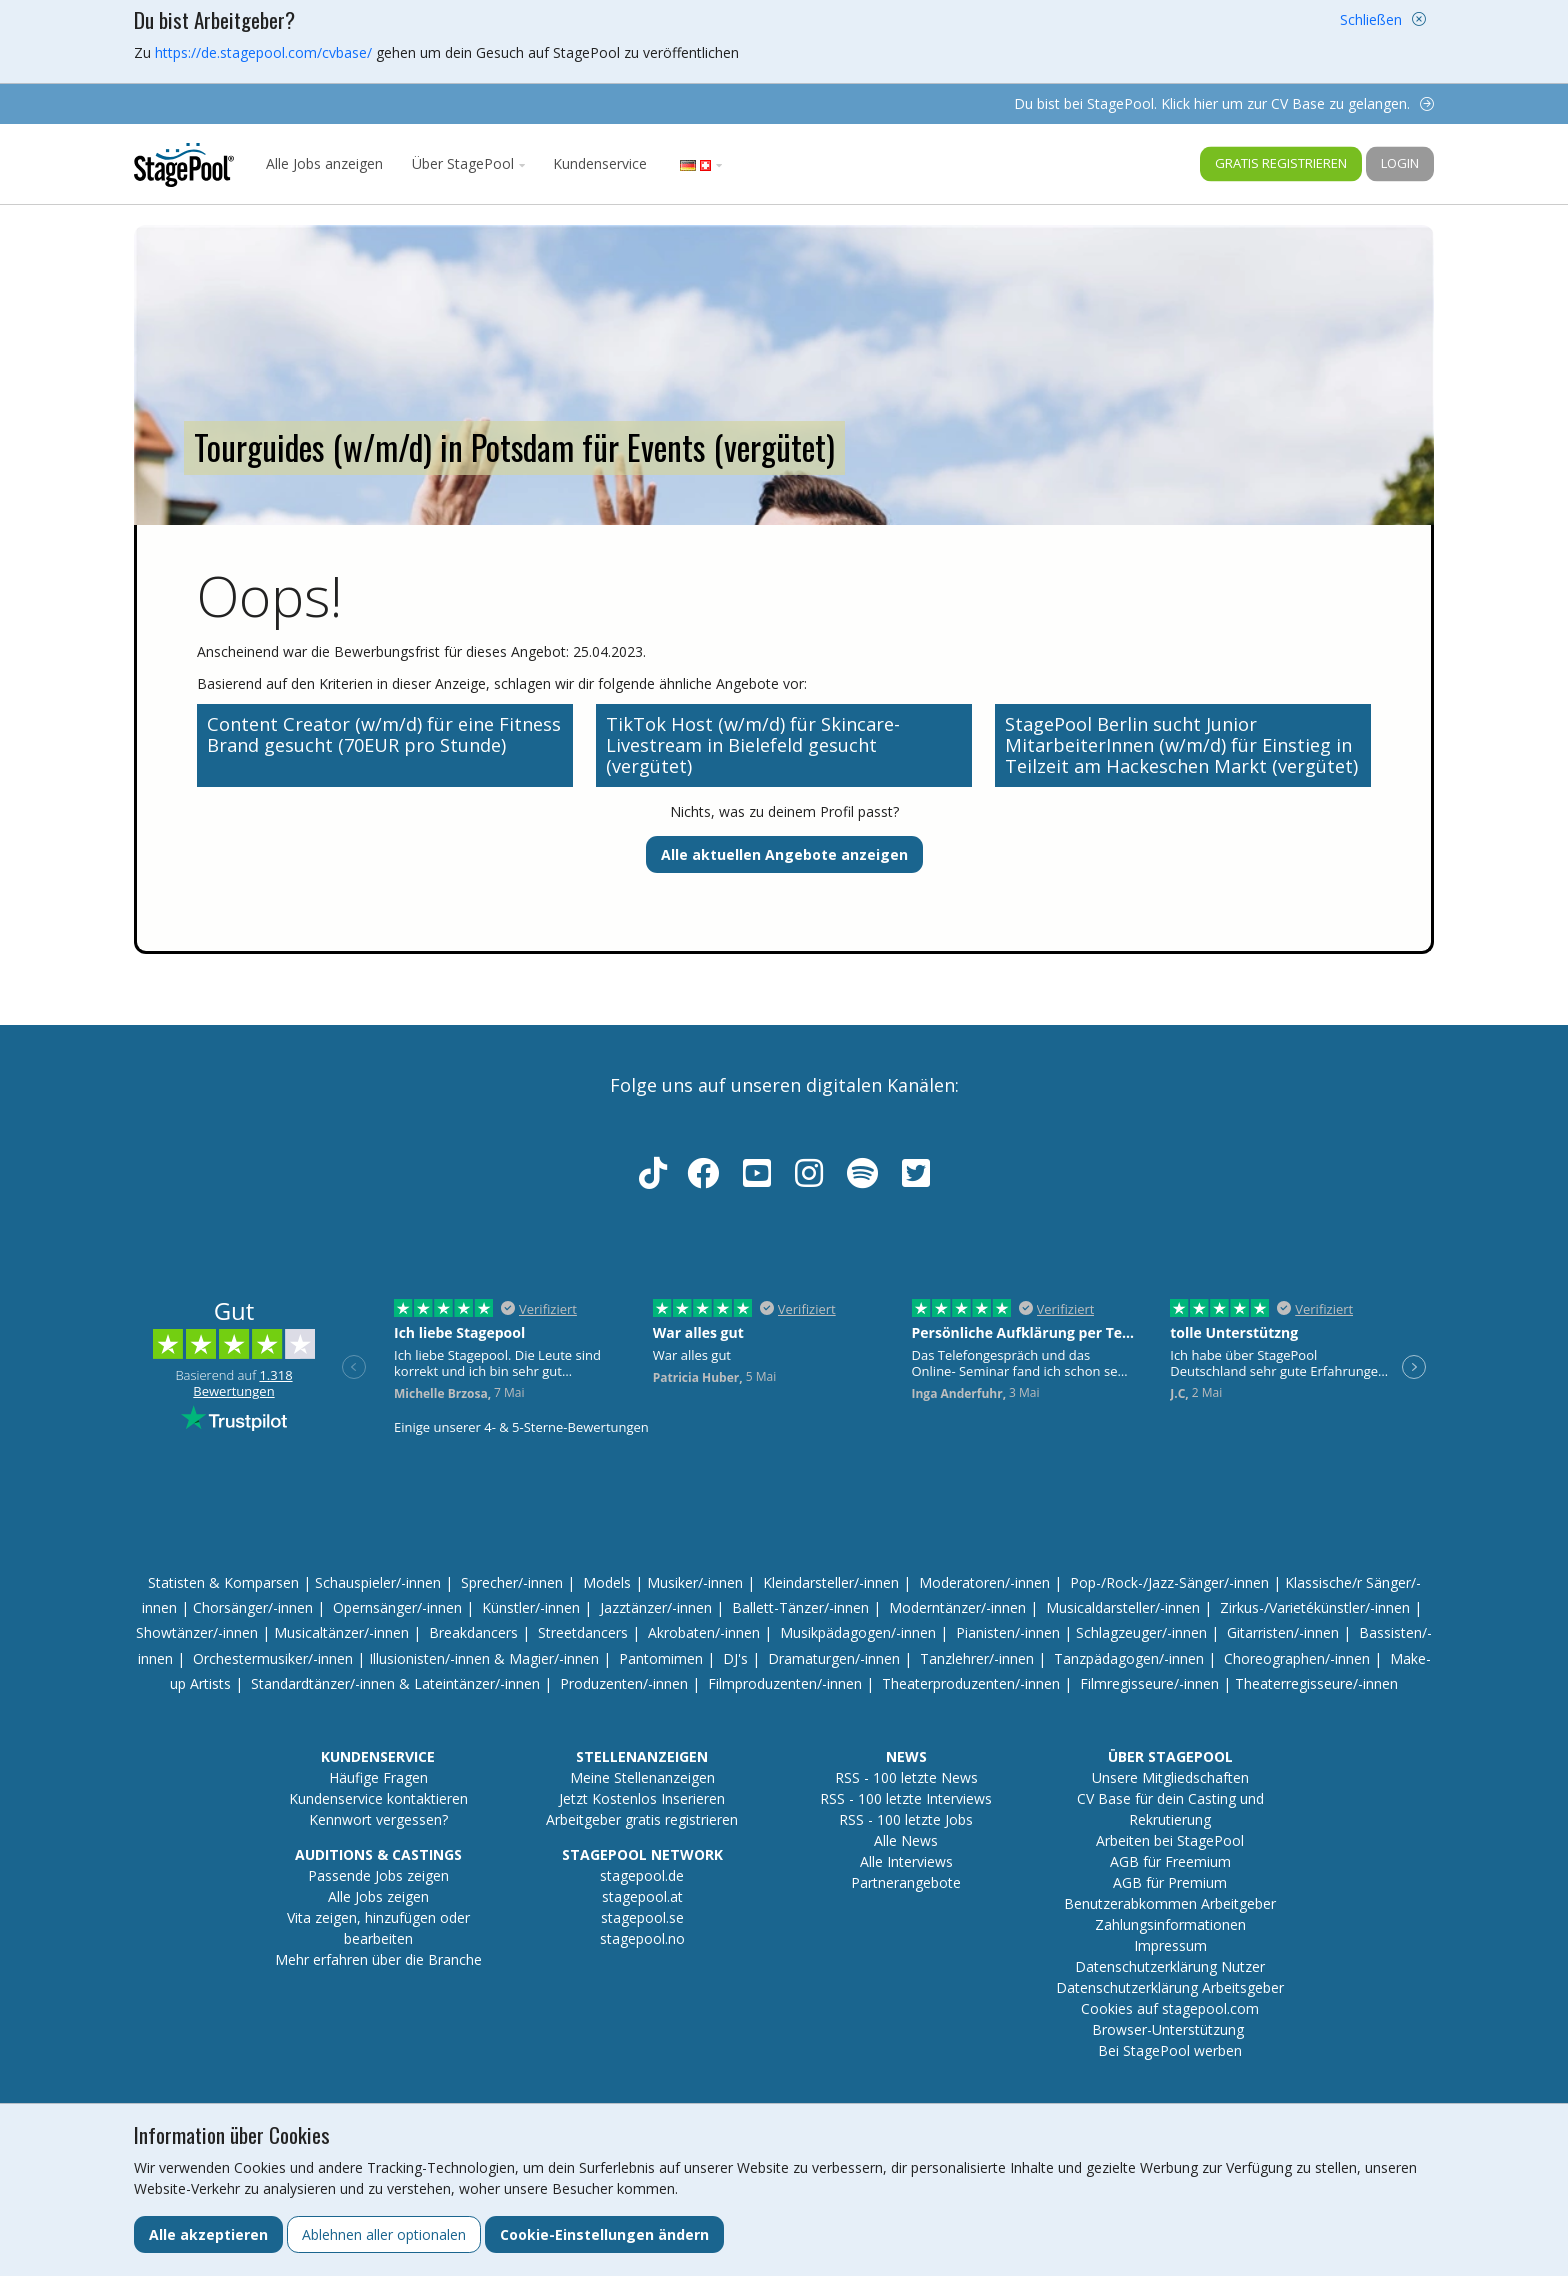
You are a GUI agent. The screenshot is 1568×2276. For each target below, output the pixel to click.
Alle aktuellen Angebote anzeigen (784, 854)
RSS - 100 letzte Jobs (906, 1819)
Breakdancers (473, 1632)
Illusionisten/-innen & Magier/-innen (484, 1658)
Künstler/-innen (531, 1607)
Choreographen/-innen (1297, 1658)
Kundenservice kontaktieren (378, 1798)
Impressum (1170, 1945)
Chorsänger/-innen (253, 1607)
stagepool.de (642, 1875)
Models (607, 1582)
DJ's (735, 1658)
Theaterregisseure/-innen (1316, 1683)
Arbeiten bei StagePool (1170, 1840)
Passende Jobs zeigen (378, 1875)
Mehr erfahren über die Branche (378, 1959)
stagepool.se (642, 1917)
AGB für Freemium (1170, 1861)
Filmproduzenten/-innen (785, 1683)
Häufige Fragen (378, 1777)
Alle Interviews (906, 1861)
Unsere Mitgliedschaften (1170, 1777)
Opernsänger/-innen (397, 1607)
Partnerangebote (906, 1882)
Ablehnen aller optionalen (384, 2234)
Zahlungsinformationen (1170, 1924)
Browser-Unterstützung (1168, 2029)
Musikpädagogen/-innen (858, 1632)
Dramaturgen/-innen (834, 1658)
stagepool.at (642, 1896)
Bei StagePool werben (1170, 2050)
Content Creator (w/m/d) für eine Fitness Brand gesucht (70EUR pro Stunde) (384, 734)
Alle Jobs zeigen (378, 1896)
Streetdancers (583, 1632)
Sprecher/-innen (512, 1582)
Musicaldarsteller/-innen (1123, 1607)
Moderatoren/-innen (984, 1582)
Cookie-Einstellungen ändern (604, 2234)
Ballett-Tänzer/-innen (800, 1607)
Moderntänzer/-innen (957, 1607)
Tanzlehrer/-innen (977, 1658)
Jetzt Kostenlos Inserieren (642, 1798)
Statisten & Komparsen (223, 1582)
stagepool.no (642, 1938)
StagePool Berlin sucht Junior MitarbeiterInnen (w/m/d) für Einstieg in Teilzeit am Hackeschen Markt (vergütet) (1181, 745)
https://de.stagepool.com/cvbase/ (263, 52)
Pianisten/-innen (1008, 1632)
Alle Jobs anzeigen (324, 163)
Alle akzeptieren (208, 2234)
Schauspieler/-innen (378, 1582)
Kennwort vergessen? (378, 1819)
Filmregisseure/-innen (1149, 1683)
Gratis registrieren (1281, 163)
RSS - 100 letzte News (906, 1777)
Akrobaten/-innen (704, 1632)
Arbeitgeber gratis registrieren (642, 1819)
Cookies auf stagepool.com (1170, 2008)
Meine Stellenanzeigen (642, 1777)
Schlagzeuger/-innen (1141, 1632)
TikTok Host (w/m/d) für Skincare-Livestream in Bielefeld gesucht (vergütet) (753, 745)
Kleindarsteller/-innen (831, 1582)
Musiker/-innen (695, 1582)
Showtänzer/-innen (197, 1632)
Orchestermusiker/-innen (273, 1658)
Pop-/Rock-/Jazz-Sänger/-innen (1169, 1582)
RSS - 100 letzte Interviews (906, 1798)
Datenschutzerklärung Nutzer (1170, 1966)
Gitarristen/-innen (1283, 1632)
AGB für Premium (1170, 1882)
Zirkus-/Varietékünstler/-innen (1315, 1607)
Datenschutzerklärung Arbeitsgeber (1170, 1987)
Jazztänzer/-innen (656, 1607)
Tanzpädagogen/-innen (1129, 1658)
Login (1400, 163)
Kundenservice (600, 163)
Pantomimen (661, 1658)
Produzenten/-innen (624, 1683)
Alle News (906, 1840)
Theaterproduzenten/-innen (971, 1683)
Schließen (1371, 19)
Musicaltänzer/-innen (341, 1632)
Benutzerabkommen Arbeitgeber (1170, 1903)
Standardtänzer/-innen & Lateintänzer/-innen (395, 1683)
